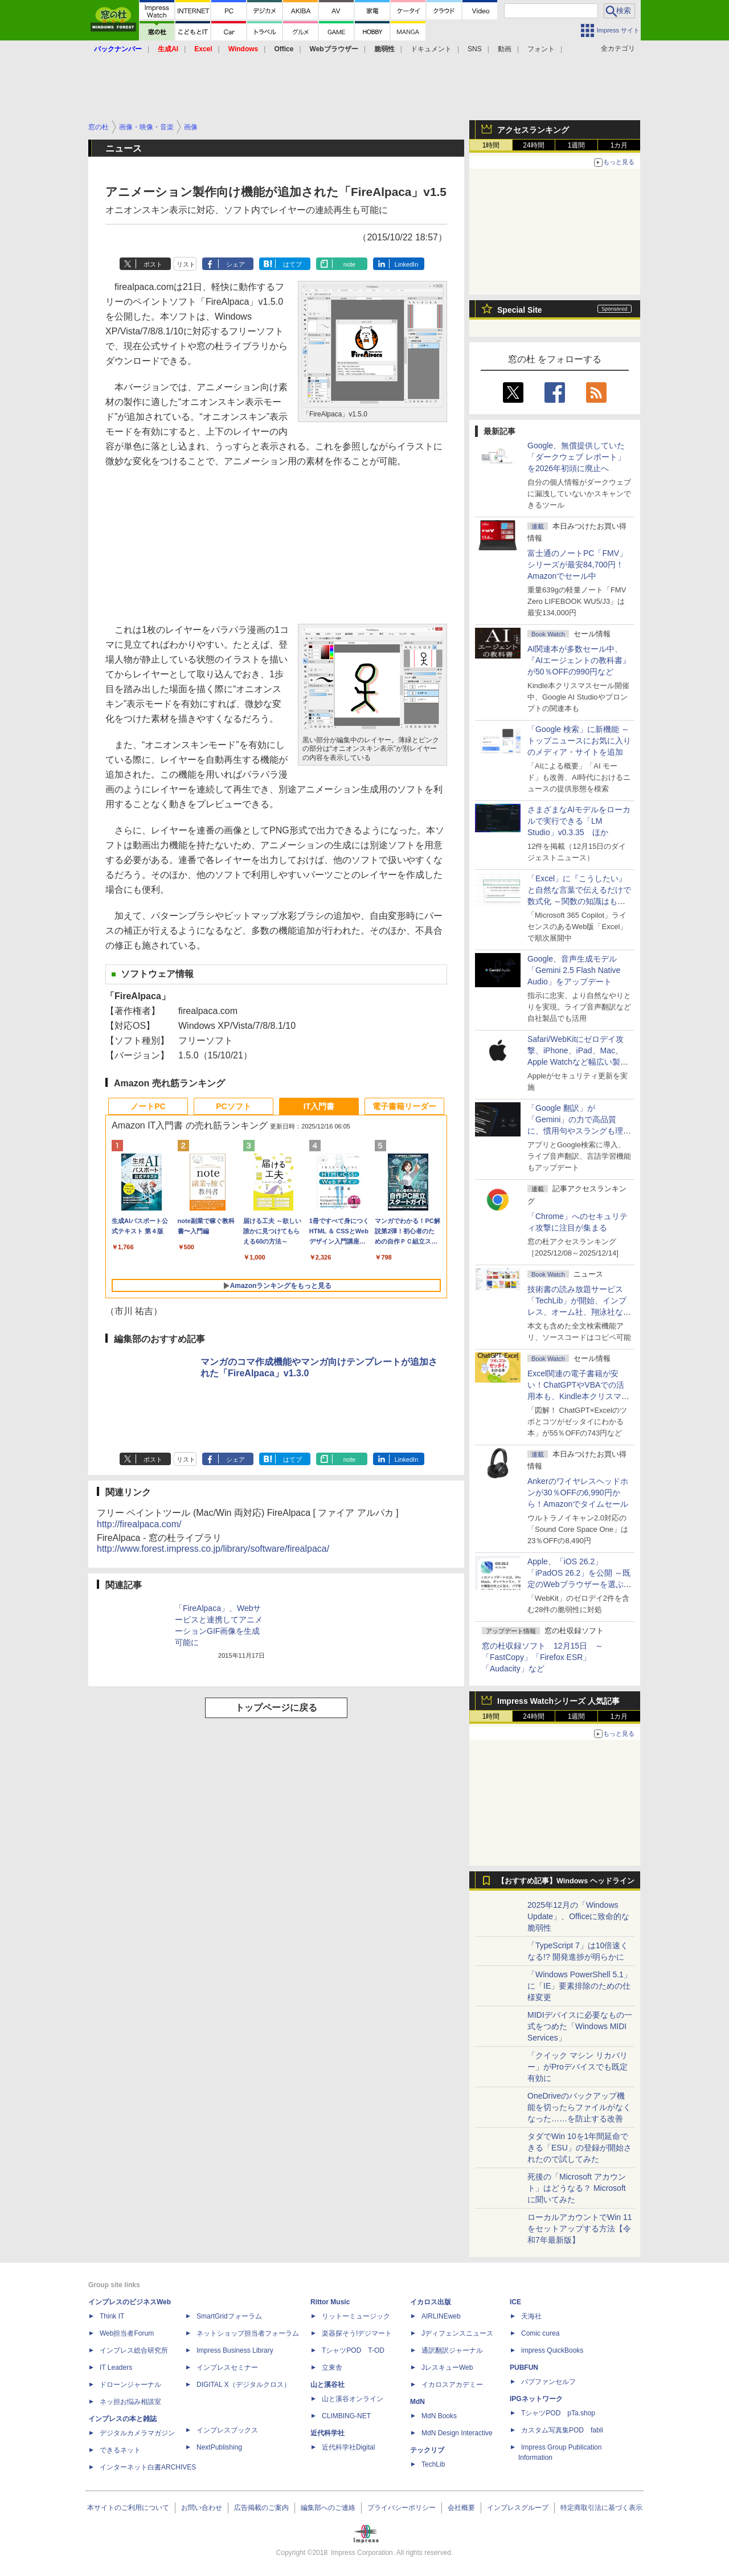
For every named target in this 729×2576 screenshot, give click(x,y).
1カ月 (619, 145)
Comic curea (540, 2333)
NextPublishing (219, 2447)
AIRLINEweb (441, 2316)
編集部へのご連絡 (328, 2508)
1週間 (576, 145)
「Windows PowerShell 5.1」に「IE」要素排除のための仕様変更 (579, 1986)
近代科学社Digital (348, 2447)
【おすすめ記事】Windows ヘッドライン (565, 1881)
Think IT (112, 2316)
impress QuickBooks (552, 2350)
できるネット (120, 2450)
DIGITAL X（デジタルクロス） (243, 2385)
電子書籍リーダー (404, 1106)
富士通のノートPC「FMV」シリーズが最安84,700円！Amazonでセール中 (577, 564)
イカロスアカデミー (452, 2385)
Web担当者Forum (127, 2333)
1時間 (491, 145)
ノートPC (147, 1106)
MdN (417, 2402)
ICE (515, 2302)
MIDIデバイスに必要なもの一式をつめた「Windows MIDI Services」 (579, 2026)
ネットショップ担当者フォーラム (247, 2333)
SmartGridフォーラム (229, 2316)
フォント (541, 49)
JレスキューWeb (447, 2367)
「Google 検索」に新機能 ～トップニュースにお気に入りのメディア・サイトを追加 (579, 741)
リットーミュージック (356, 2316)
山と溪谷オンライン (352, 2399)
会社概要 (461, 2508)
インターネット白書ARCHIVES (148, 2467)
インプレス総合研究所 (134, 2350)
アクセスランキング (533, 129)
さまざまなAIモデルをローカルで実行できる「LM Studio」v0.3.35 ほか (578, 821)
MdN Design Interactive (457, 2433)
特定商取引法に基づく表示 (601, 2508)
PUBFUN (524, 2367)
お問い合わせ (201, 2508)
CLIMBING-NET (346, 2416)
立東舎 (332, 2367)
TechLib (433, 2464)
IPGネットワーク (536, 2399)
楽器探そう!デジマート (357, 2333)
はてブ (292, 264)
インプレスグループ (517, 2508)
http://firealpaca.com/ (139, 1524)
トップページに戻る (276, 1707)
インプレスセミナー (227, 2367)
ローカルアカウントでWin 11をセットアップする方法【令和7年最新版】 (579, 2228)
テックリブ (427, 2450)
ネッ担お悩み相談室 (130, 2402)
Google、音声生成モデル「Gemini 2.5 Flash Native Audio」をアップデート (573, 970)
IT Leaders (116, 2367)
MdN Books (439, 2416)
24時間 (533, 145)
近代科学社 (327, 2433)
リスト (186, 264)
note (349, 264)
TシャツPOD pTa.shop (558, 2413)
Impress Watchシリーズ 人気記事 (558, 1701)
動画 (504, 49)
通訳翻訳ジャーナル (452, 2350)
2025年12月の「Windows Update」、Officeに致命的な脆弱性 (578, 1916)
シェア (235, 264)
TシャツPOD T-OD (353, 2350)
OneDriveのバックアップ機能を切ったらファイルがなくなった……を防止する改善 (579, 2107)
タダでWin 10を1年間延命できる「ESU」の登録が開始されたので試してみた (579, 2148)
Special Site (519, 309)
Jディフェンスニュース (457, 2333)
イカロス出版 (430, 2302)
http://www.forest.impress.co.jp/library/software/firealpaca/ (213, 1548)
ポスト (153, 264)
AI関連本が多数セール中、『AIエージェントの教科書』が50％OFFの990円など (578, 660)
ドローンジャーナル (130, 2385)
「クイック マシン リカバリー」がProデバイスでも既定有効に (577, 2067)
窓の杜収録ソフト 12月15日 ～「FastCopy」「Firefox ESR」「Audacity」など (542, 1657)
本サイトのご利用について (128, 2508)
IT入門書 (319, 1106)
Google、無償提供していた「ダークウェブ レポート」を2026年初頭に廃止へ (576, 457)
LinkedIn (407, 264)
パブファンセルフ (548, 2382)
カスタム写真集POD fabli (562, 2430)
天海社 (531, 2316)
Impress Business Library (234, 2350)
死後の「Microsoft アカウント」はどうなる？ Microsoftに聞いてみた (576, 2188)
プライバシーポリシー (401, 2508)
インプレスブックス (227, 2430)
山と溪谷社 (327, 2385)
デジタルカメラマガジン (137, 2433)
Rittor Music (330, 2302)
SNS (475, 49)
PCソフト (233, 1106)
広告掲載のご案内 (261, 2508)
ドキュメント (431, 49)
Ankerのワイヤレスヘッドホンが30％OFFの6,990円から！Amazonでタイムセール (577, 1492)
